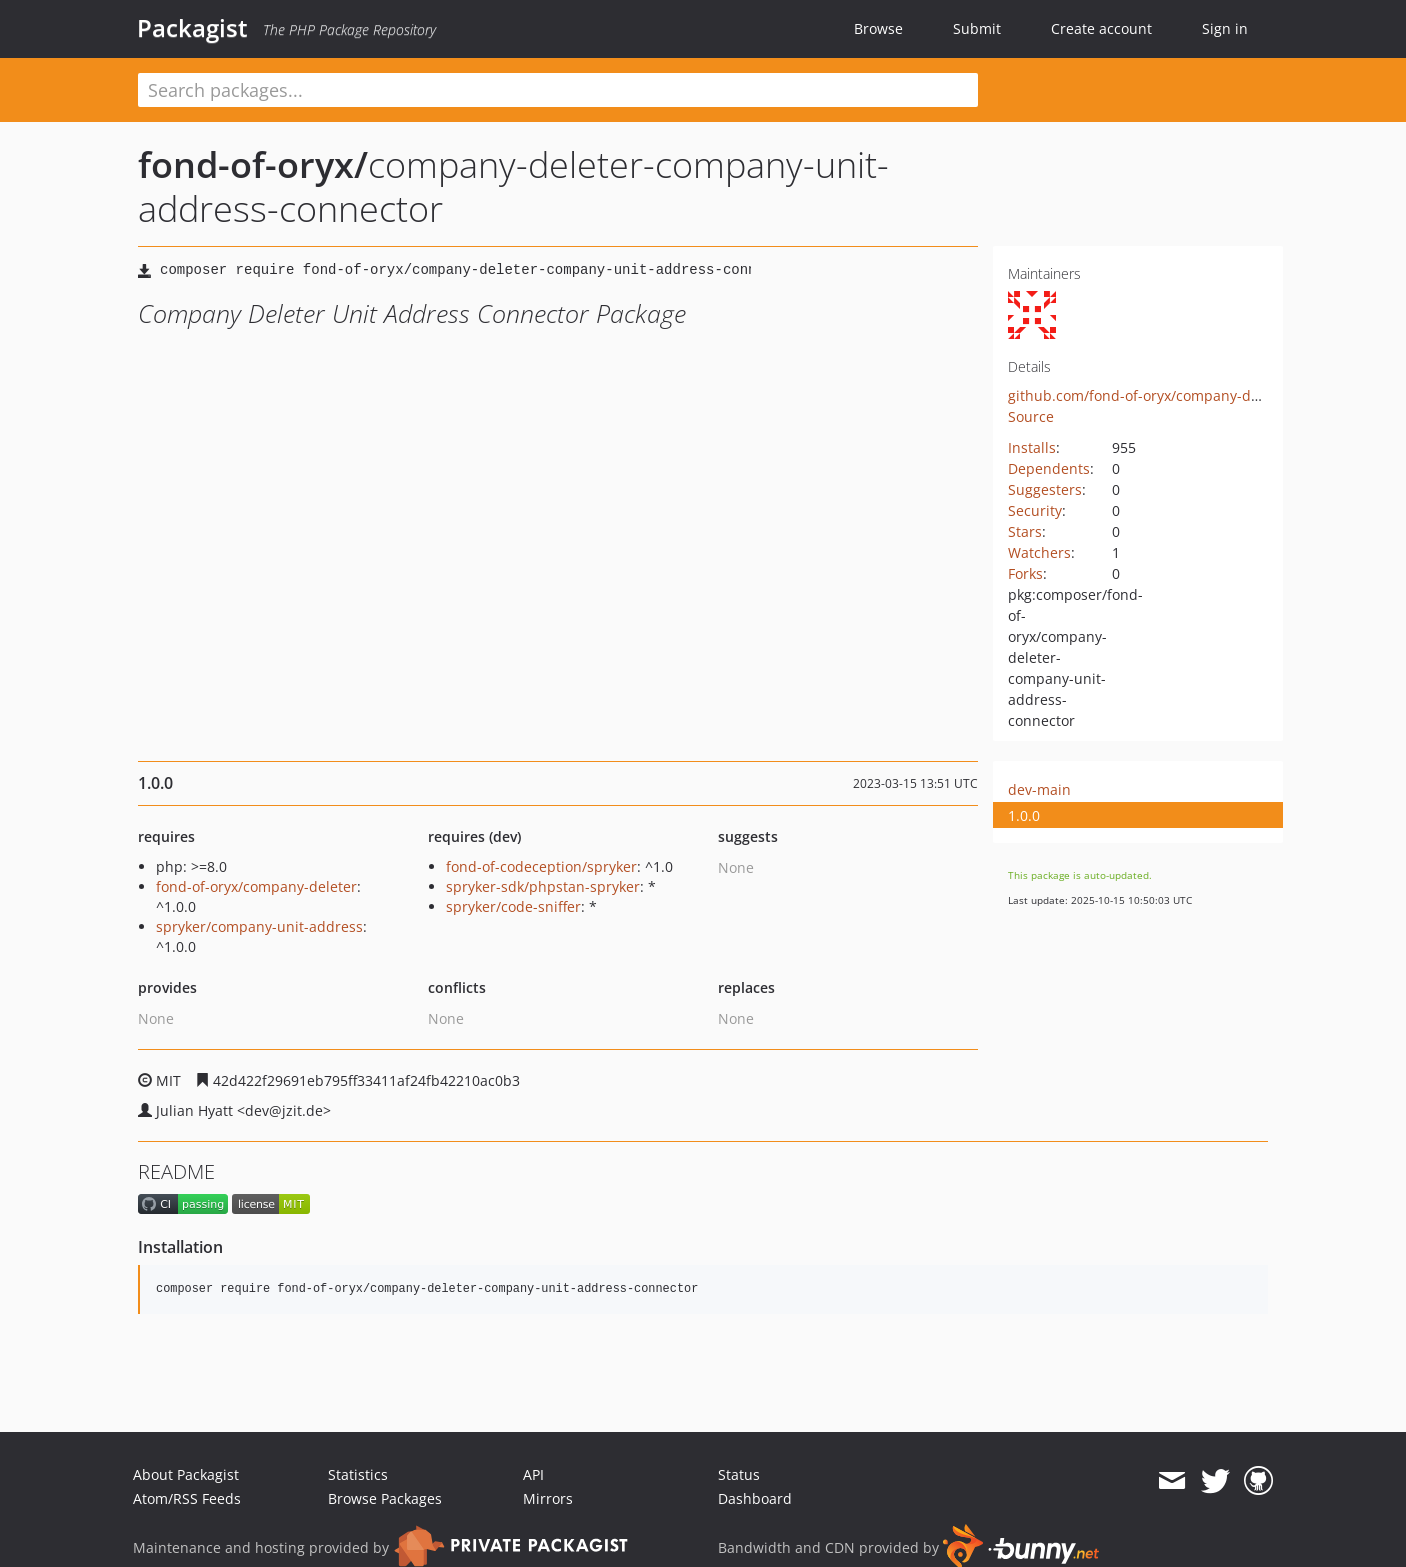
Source (1031, 416)
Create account (1101, 28)
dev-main (1039, 789)
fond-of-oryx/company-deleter (256, 886)
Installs (1032, 447)
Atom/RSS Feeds (187, 1498)
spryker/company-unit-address (259, 926)
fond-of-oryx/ (253, 164)
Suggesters (1045, 489)
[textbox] (558, 90)
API (533, 1474)
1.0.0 (1024, 815)
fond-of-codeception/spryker (541, 866)
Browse (878, 28)
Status (739, 1474)
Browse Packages (385, 1498)
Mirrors (548, 1498)
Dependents (1049, 468)
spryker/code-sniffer (513, 906)
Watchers (1039, 552)
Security (1035, 510)
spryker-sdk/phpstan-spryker (543, 886)
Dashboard (755, 1498)
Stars (1025, 531)
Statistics (358, 1474)
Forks (1025, 573)
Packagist (192, 28)
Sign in (1225, 28)
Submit (977, 28)
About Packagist (186, 1474)
